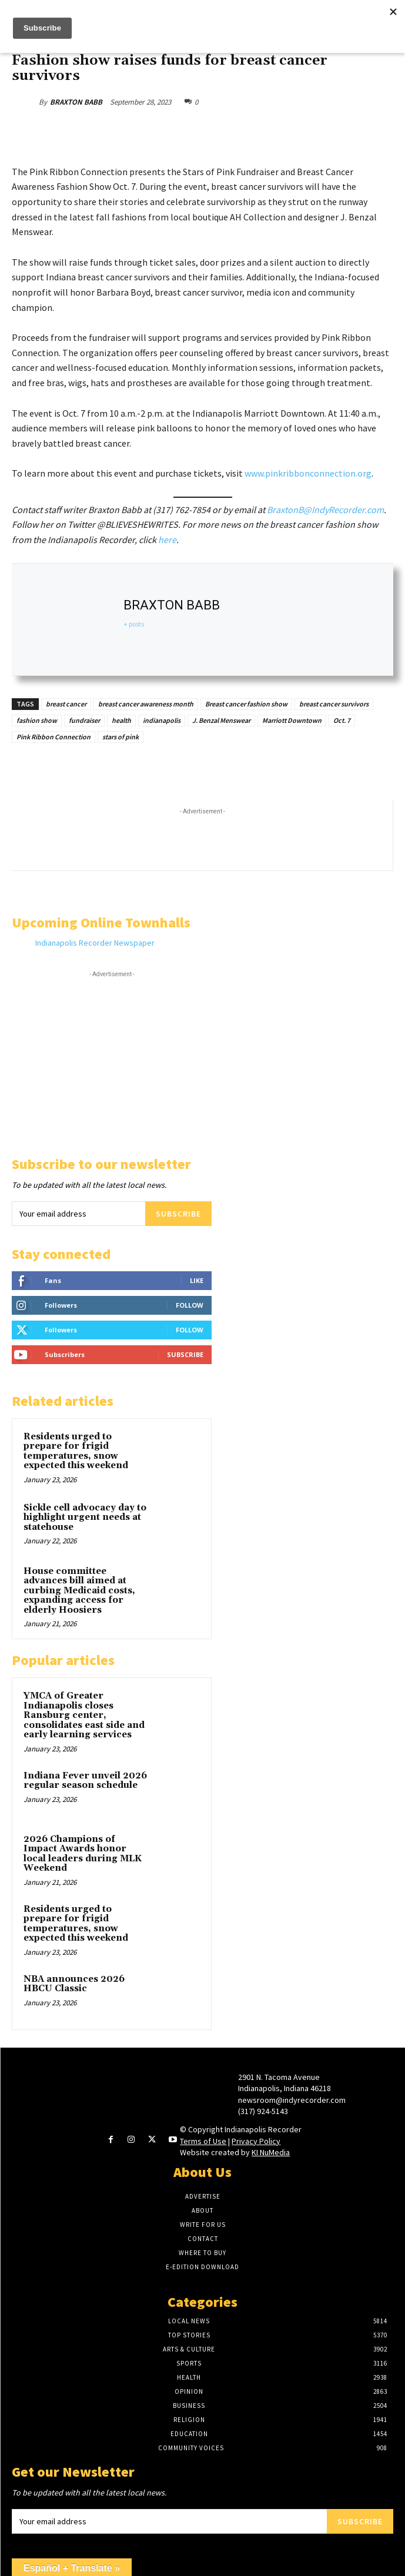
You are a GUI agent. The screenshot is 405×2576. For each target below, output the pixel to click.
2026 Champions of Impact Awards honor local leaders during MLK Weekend (83, 1854)
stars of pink (120, 736)
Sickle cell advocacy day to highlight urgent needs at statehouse (85, 1517)
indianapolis (161, 720)
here (167, 539)
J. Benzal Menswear (221, 720)
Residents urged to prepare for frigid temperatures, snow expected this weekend (77, 1451)
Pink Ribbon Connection (53, 736)
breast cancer (66, 703)
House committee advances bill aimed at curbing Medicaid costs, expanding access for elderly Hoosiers (79, 1591)
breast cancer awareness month (145, 703)
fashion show (36, 720)
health (121, 720)
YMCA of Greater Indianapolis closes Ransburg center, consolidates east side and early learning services (84, 1715)
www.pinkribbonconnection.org (308, 473)
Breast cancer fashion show (246, 703)
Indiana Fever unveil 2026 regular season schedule (85, 1780)
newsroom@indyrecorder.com (292, 2100)
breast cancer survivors (334, 703)
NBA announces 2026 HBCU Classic (74, 1984)
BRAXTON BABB (76, 102)
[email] (78, 1213)
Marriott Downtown (292, 720)
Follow (189, 1305)
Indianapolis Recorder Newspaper (95, 942)
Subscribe (178, 1213)
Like (196, 1280)
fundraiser (84, 720)
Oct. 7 (341, 720)
